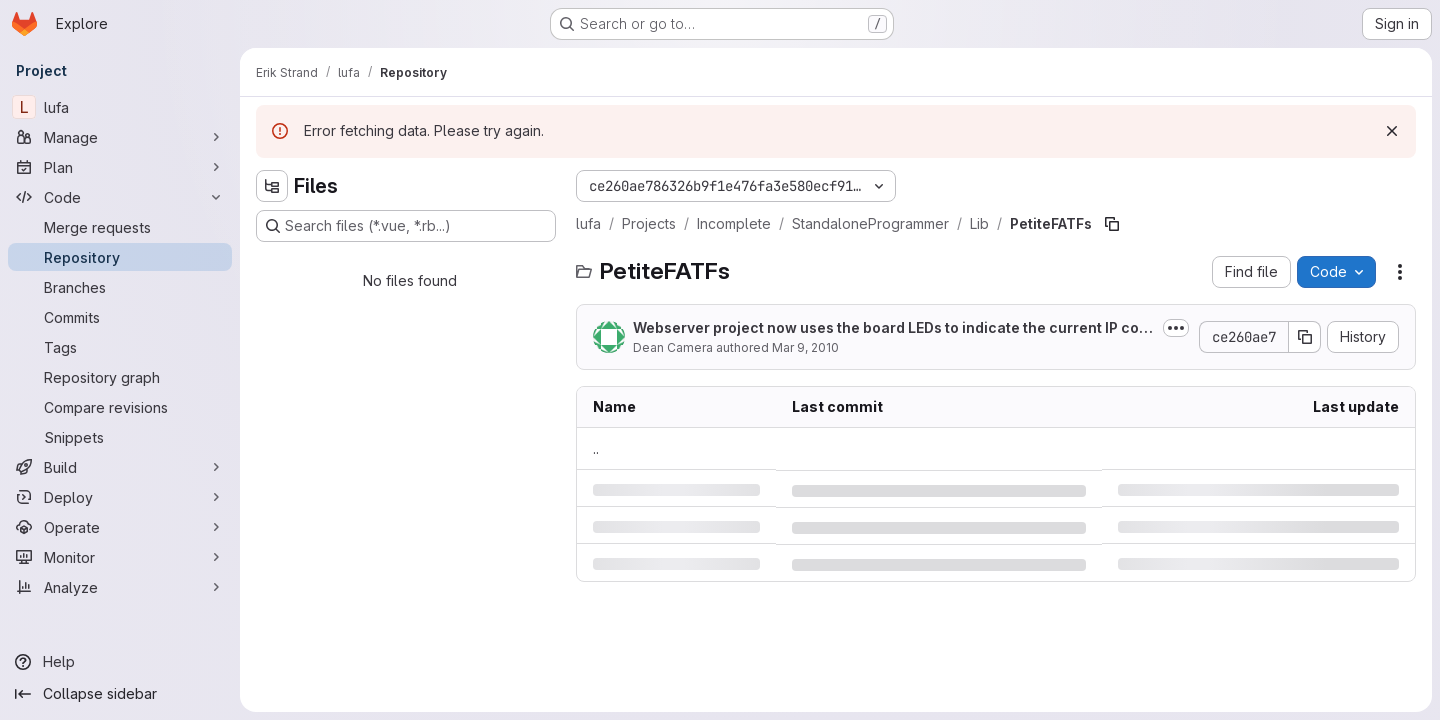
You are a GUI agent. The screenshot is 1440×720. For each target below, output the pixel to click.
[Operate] (120, 527)
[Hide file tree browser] (272, 186)
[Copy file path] (1112, 224)
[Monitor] (120, 557)
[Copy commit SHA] (1305, 337)
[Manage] (120, 137)
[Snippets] (120, 437)
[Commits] (120, 317)
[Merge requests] (120, 227)
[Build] (120, 467)
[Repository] (120, 257)
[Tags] (120, 347)
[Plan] (120, 167)
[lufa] (120, 107)
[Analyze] (120, 587)
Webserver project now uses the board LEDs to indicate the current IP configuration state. (893, 328)
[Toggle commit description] (1176, 328)
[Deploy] (120, 497)
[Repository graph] (120, 377)
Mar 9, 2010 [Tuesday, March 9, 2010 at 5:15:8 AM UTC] (805, 347)
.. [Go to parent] (596, 448)
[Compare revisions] (120, 407)
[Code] (120, 197)
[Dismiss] (1392, 131)
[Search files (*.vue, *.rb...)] (406, 226)
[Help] (120, 662)
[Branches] (120, 287)
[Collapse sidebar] (120, 694)
